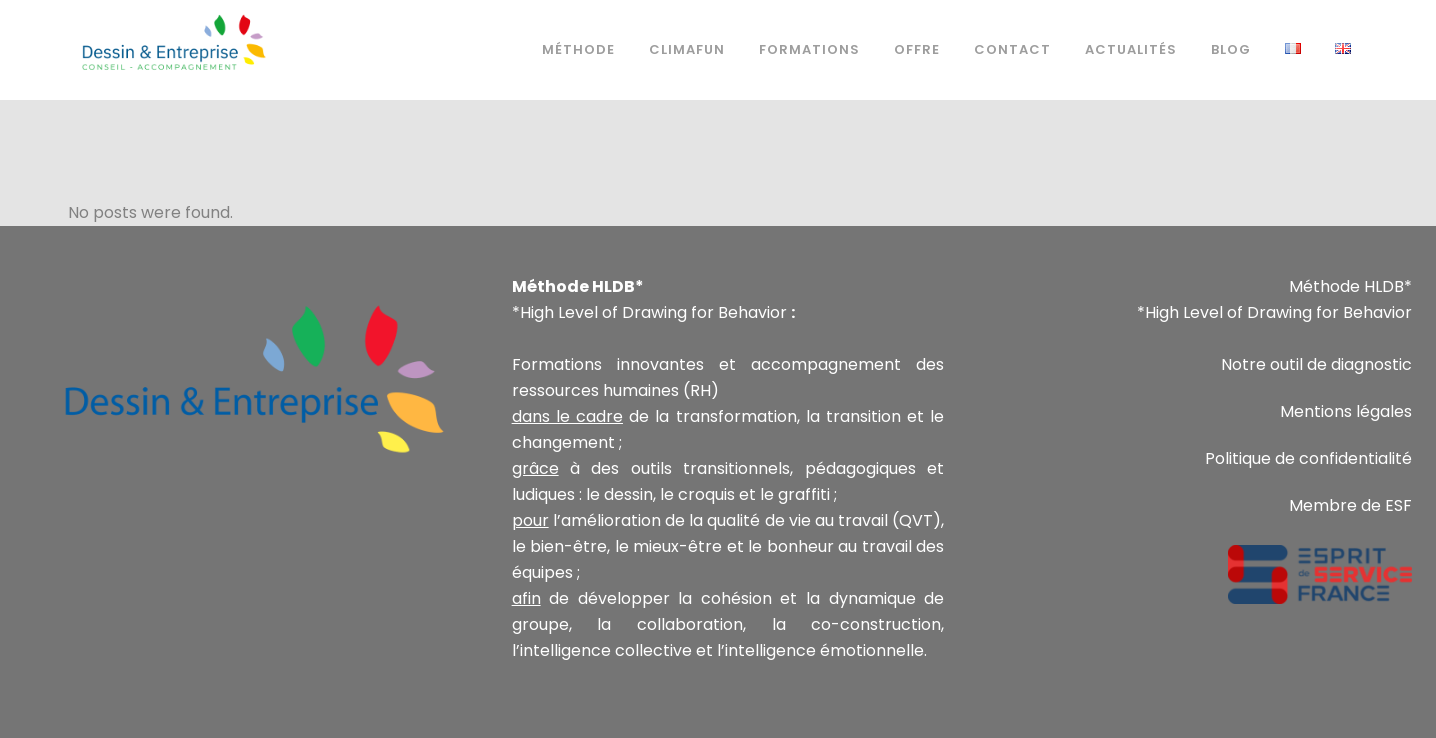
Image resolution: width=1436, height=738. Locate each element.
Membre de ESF (1350, 505)
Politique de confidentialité (1308, 458)
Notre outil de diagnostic (1316, 364)
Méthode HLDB (1346, 286)
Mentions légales (1346, 411)
